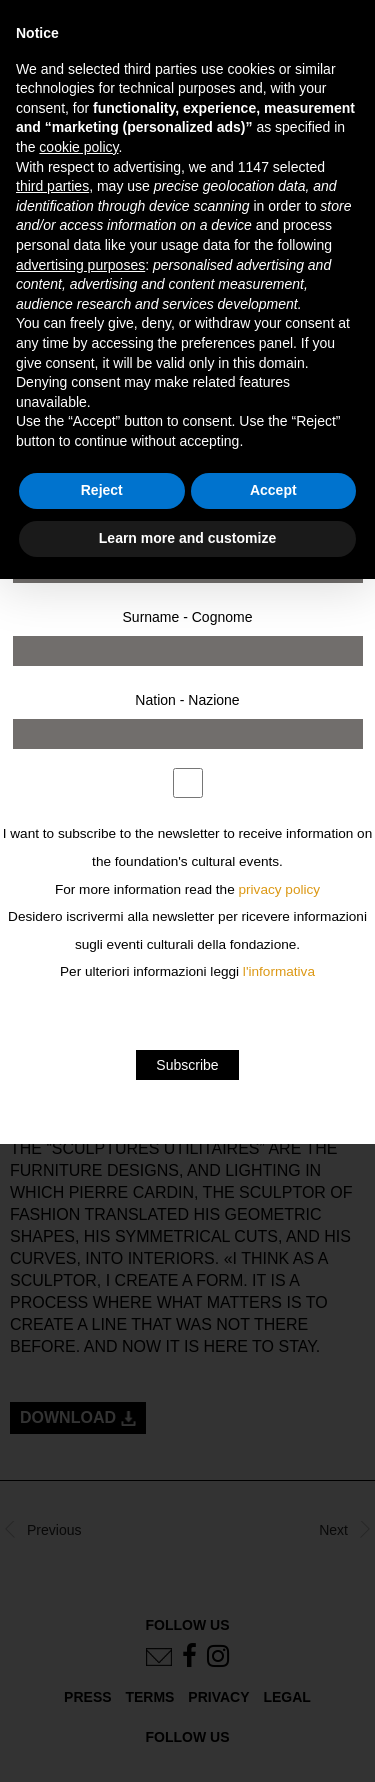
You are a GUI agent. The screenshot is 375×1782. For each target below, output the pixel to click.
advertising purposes (80, 265)
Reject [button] (102, 490)
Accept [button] (273, 490)
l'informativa (279, 971)
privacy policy (280, 889)
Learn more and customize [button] (187, 538)
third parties (52, 186)
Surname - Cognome (188, 617)
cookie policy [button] (78, 147)
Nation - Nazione (187, 700)
